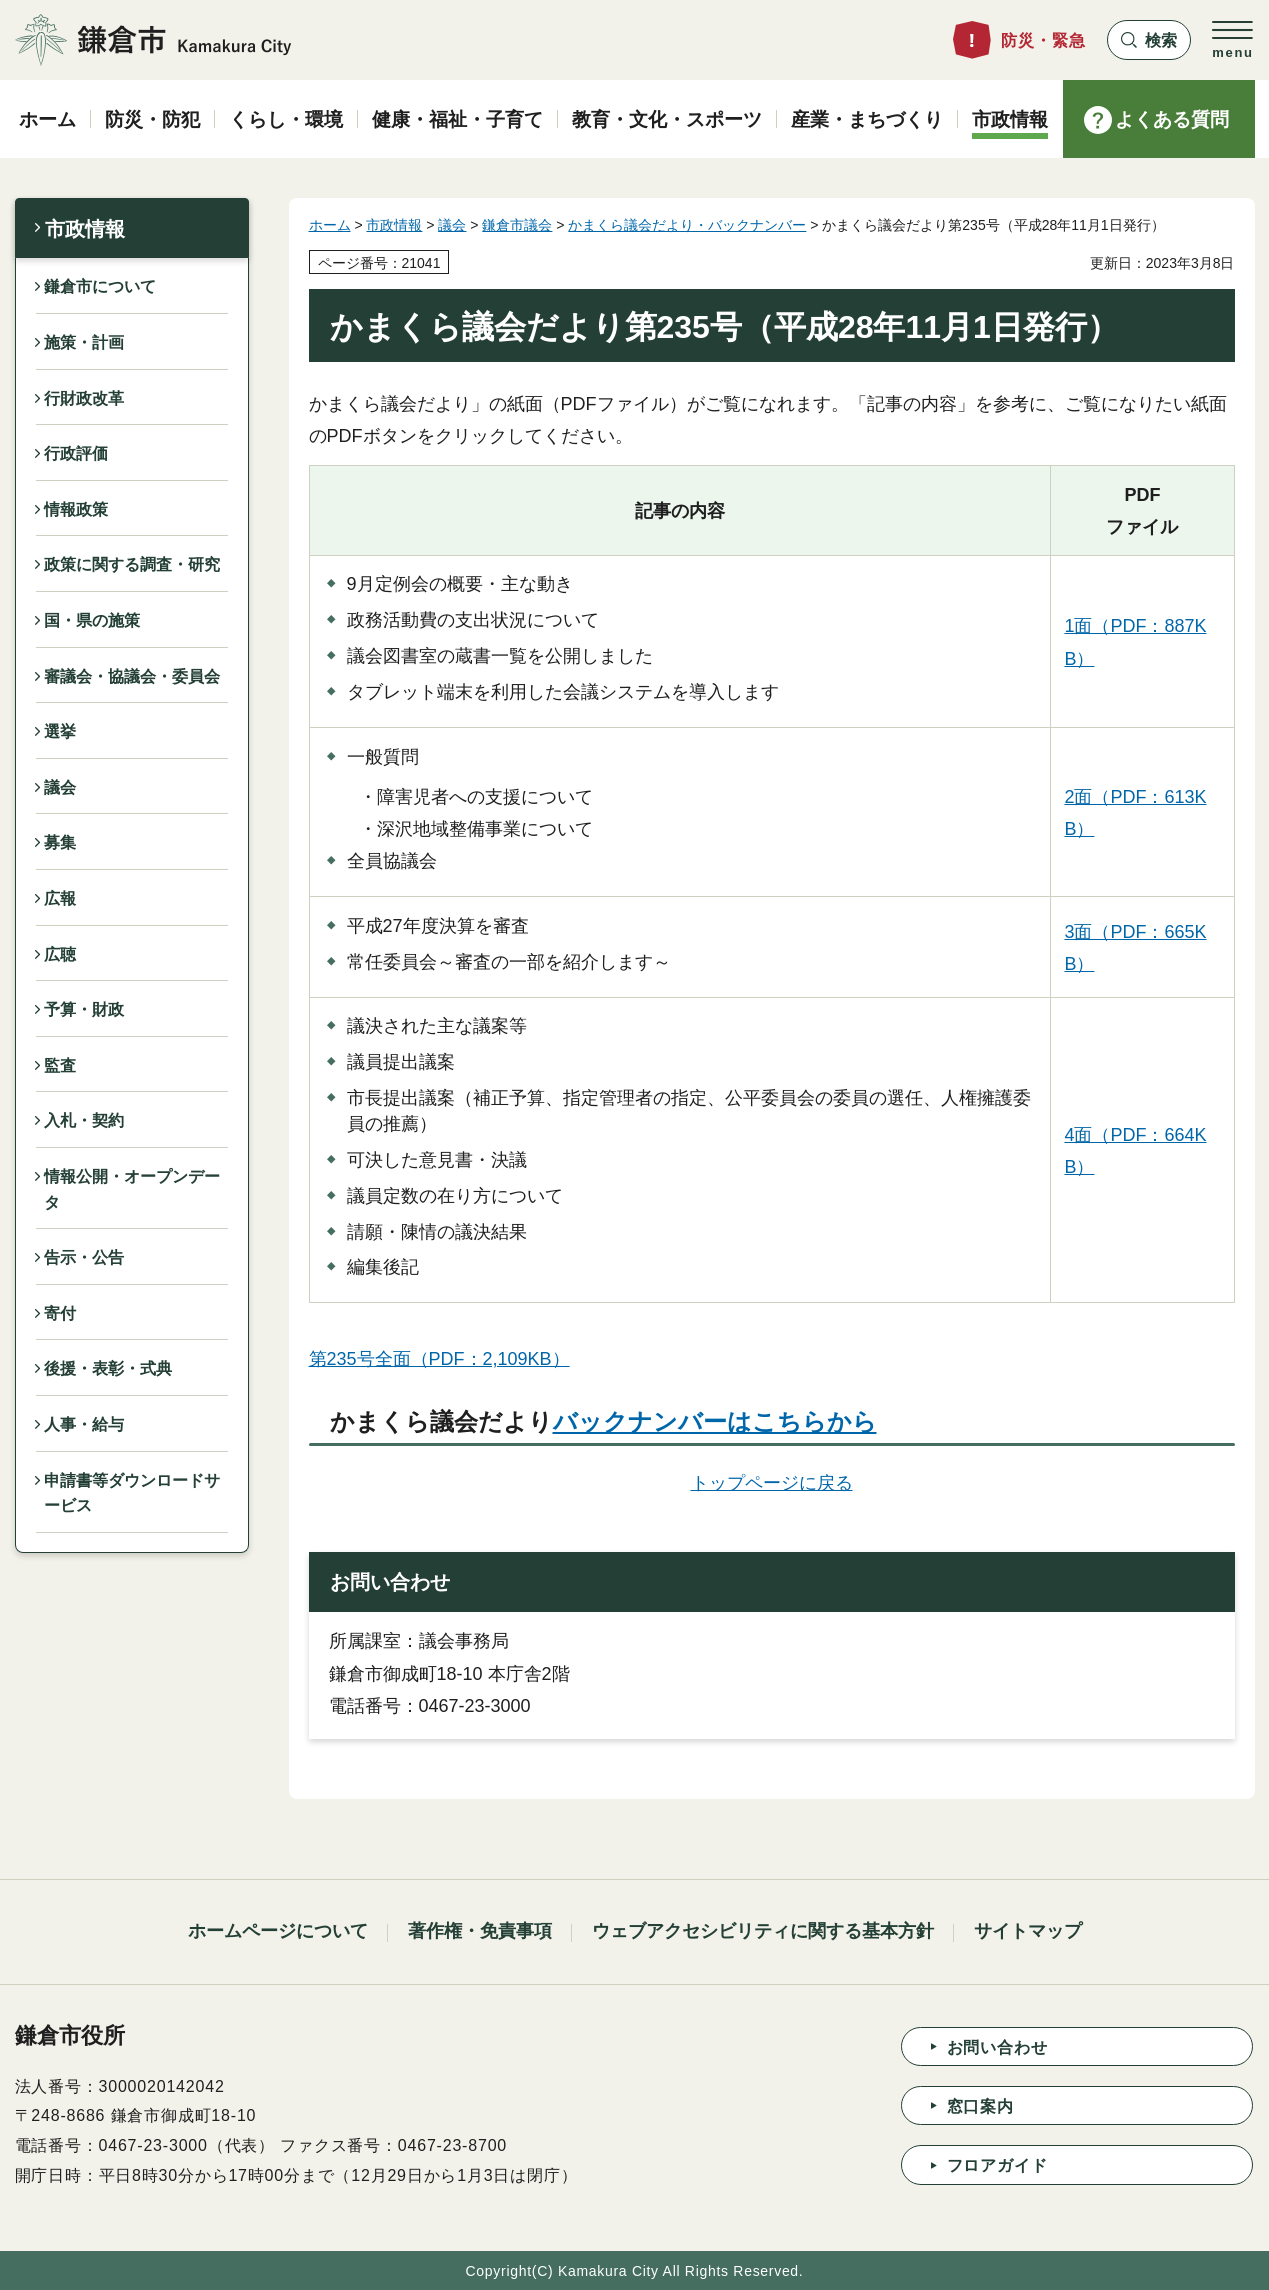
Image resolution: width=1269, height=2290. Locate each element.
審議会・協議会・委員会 (132, 676)
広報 (60, 898)
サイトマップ (1028, 1931)
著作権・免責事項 (480, 1931)
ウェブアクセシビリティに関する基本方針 (763, 1931)
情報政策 (76, 509)
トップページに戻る (772, 1483)
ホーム (330, 225)
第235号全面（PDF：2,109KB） (439, 1359)
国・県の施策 (92, 620)
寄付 (60, 1313)
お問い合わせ (997, 2047)
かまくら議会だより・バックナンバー (687, 225)
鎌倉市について (100, 286)
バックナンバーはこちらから (715, 1421)
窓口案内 (980, 2106)
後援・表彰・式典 (108, 1368)
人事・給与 (84, 1424)
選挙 (60, 731)
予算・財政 (84, 1009)
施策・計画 (84, 342)
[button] (1149, 40)
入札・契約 (84, 1120)
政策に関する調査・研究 (132, 564)
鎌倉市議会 (517, 225)
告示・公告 (84, 1257)
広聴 (60, 954)
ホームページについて (278, 1931)
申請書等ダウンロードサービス (132, 1493)
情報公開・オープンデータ (132, 1189)
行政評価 (76, 453)
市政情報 (85, 229)
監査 (60, 1065)
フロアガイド (997, 2165)
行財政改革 (84, 398)
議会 (60, 787)
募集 (60, 842)
